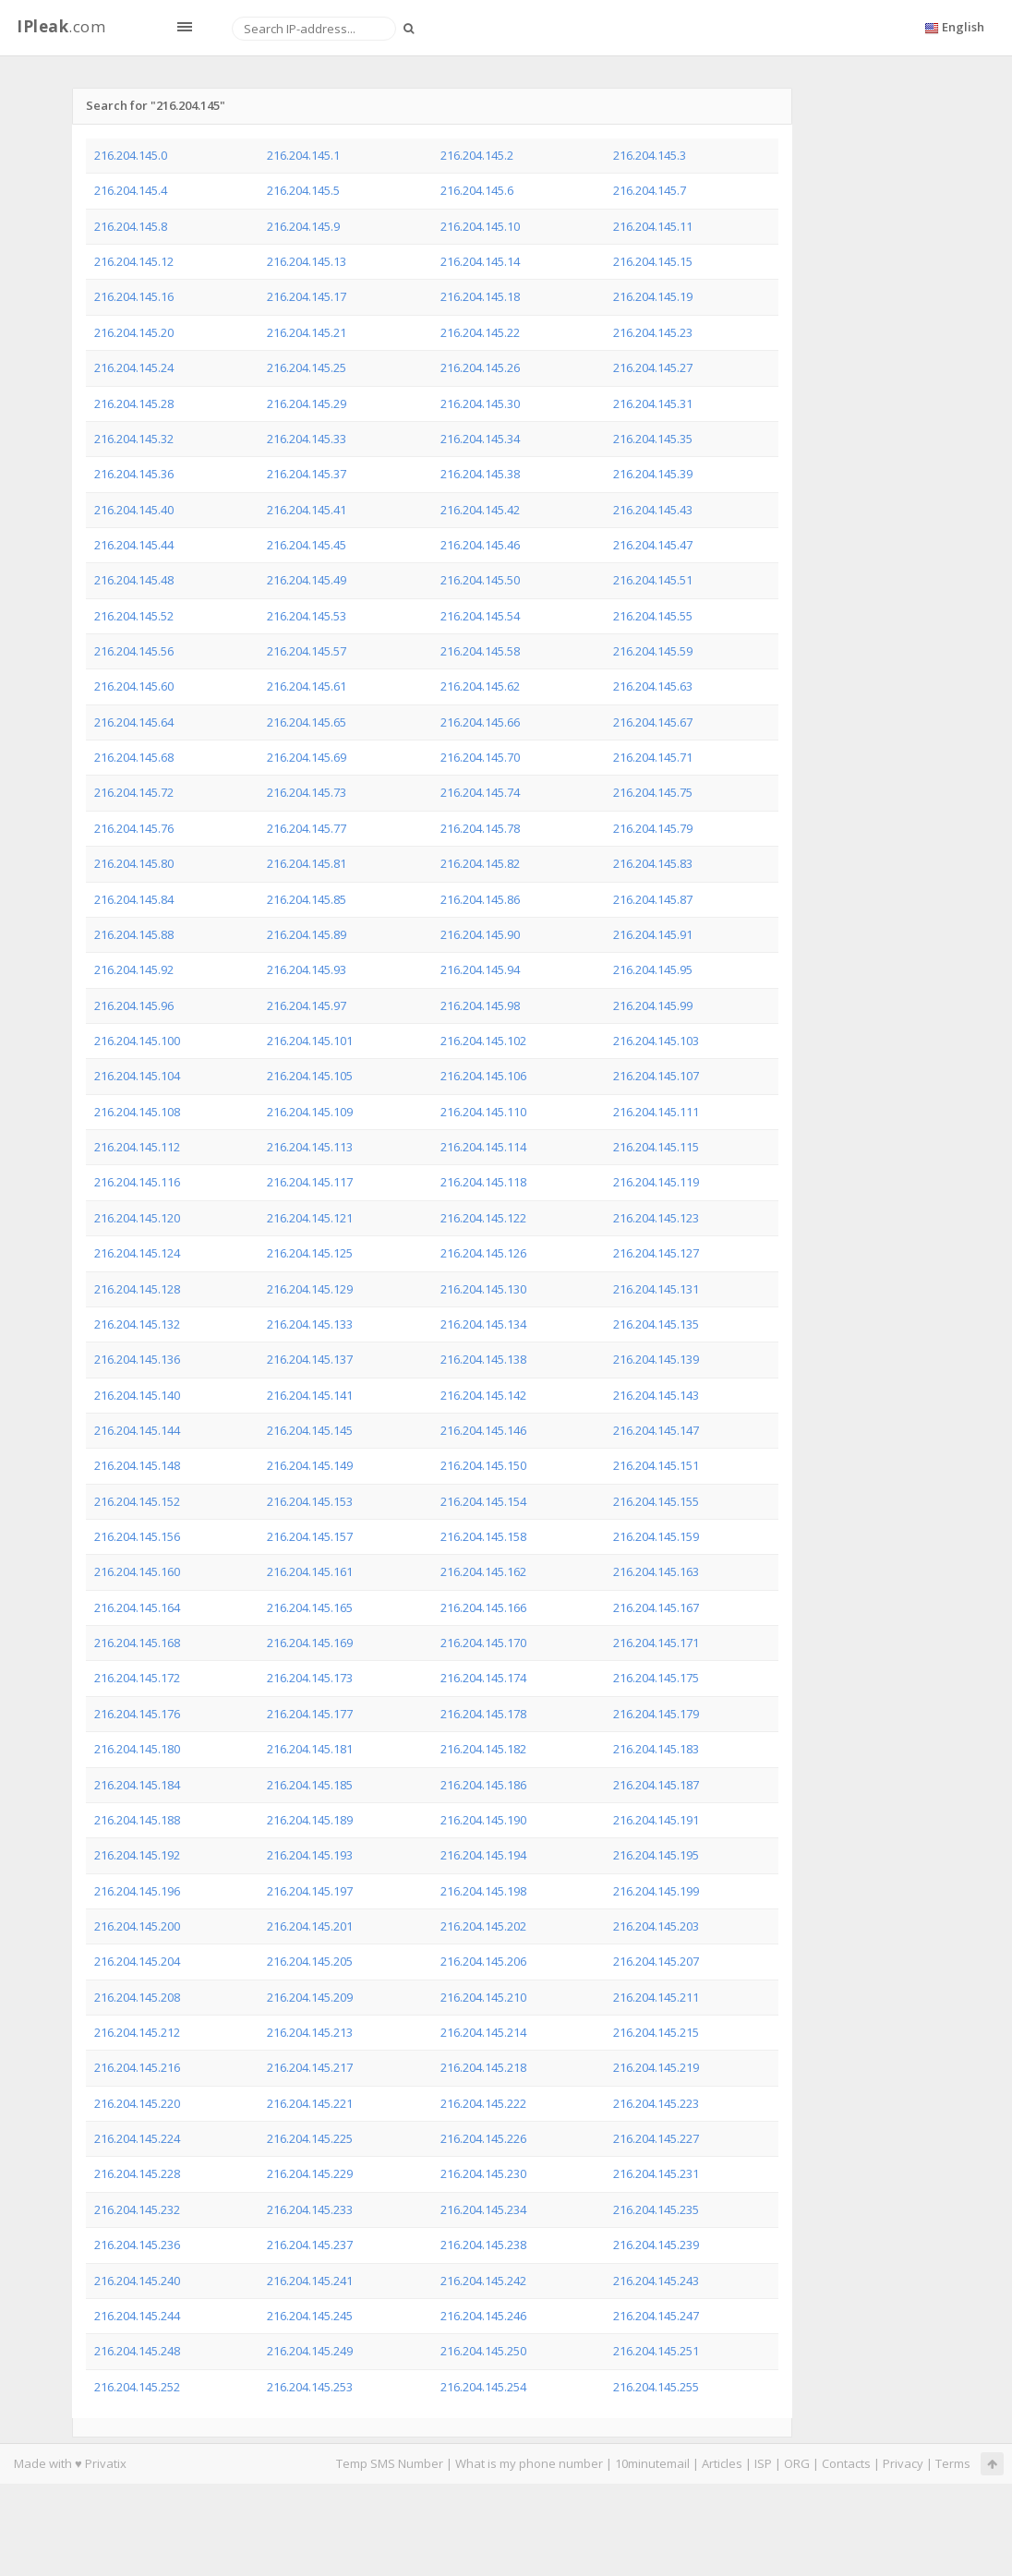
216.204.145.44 (134, 544)
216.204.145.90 (480, 934)
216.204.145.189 (310, 1820)
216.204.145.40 (134, 509)
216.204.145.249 (310, 2350)
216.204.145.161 (310, 1571)
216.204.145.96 (134, 1005)
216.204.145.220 (137, 2103)
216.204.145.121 (310, 1218)
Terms (952, 2463)
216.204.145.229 (310, 2173)
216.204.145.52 (134, 616)
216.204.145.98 (480, 1005)
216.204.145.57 (306, 651)
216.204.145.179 (656, 1713)
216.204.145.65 (306, 722)
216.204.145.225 (310, 2138)
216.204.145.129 (310, 1289)
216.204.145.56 (134, 651)
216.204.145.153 (310, 1501)
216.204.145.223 (656, 2103)
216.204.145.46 (480, 544)
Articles (722, 2463)
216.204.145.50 (480, 580)
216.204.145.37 (306, 473)
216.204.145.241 (310, 2280)
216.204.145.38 (480, 473)
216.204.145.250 (483, 2350)
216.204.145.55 (653, 616)
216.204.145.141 (310, 1395)
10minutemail (652, 2463)
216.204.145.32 (134, 438)
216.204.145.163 (656, 1571)
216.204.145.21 (306, 332)
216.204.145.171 (656, 1642)
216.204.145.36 (134, 473)
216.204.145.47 (653, 544)
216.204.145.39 (653, 473)
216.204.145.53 (306, 616)
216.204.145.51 (653, 580)
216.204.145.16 (134, 296)
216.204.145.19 (653, 296)
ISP (763, 2463)
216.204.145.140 (137, 1395)
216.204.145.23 (653, 332)
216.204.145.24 (134, 367)
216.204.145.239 (656, 2244)
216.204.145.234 (483, 2209)
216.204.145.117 (310, 1182)
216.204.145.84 (134, 899)
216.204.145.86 (480, 899)
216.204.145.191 (656, 1820)
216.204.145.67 (653, 722)
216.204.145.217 (310, 2067)
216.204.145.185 (310, 1784)
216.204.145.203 (656, 1926)
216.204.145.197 (310, 1891)
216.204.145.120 (137, 1218)
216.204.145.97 (306, 1005)
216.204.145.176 (137, 1713)
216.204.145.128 (137, 1289)
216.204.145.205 (310, 1961)
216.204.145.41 (306, 509)
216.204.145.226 (483, 2138)
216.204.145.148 (137, 1465)
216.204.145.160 (137, 1571)
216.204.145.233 (310, 2209)
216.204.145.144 (137, 1430)
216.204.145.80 (134, 863)
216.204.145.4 (130, 190)
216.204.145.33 (306, 438)
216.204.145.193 (310, 1855)
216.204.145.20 (134, 332)
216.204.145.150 (483, 1465)
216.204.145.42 (480, 509)
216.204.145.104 (137, 1075)
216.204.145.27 (653, 367)
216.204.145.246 (483, 2315)
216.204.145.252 (137, 2386)
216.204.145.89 (306, 934)
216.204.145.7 (649, 190)
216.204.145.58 (480, 651)
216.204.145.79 (653, 828)
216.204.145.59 (653, 651)
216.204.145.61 (306, 686)
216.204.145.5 (303, 190)
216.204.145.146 (483, 1430)
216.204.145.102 (483, 1040)
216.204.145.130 (483, 1289)
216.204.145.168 (137, 1642)
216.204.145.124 (137, 1253)
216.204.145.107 (656, 1075)
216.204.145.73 (306, 792)
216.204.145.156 (137, 1536)
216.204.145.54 (480, 616)
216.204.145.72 (134, 792)
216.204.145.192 (137, 1855)
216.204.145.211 (656, 1997)
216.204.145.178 (483, 1713)
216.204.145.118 (483, 1182)
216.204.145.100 (137, 1040)
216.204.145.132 (137, 1324)
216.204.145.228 (137, 2173)
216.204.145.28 (134, 403)
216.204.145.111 (656, 1111)
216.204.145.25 (306, 367)
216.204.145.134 (483, 1324)
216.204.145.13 (306, 261)
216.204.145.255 (656, 2386)
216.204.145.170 (483, 1642)
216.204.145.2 (476, 155)
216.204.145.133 (310, 1324)
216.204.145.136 (137, 1359)
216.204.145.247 (656, 2315)
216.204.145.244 (137, 2315)
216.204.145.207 (656, 1961)
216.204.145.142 (483, 1395)
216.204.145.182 (483, 1748)
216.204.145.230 (483, 2173)
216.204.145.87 (653, 899)
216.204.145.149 (310, 1465)
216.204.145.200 (137, 1926)
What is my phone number (529, 2463)
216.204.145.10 (480, 226)
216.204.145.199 (656, 1891)
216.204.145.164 (137, 1607)
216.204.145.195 (656, 1855)
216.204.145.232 (137, 2209)
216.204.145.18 (480, 296)
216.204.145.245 (310, 2315)
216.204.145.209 (310, 1997)
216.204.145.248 (137, 2350)
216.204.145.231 (656, 2173)
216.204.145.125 (310, 1253)
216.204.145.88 (134, 934)
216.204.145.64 (134, 722)
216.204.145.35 (653, 438)
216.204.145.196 (137, 1891)
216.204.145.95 (653, 969)
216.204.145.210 (483, 1997)
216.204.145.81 (306, 863)
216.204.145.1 (303, 155)
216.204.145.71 (653, 757)
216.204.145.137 (310, 1359)
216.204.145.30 (480, 403)
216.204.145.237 (310, 2244)
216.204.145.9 (303, 226)
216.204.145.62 (480, 686)
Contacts (846, 2463)
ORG (797, 2463)
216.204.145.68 (134, 757)
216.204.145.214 (483, 2032)
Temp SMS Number (389, 2463)
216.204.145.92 (134, 969)
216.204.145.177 (310, 1713)
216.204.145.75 (653, 792)
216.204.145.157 (310, 1536)
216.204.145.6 (476, 190)
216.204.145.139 (656, 1359)
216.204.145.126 (483, 1253)
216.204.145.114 (483, 1146)
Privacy (903, 2463)
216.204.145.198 (483, 1891)
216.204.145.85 (306, 899)
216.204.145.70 (480, 757)
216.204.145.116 (137, 1182)
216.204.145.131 (656, 1289)
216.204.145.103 (656, 1040)
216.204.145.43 (653, 509)
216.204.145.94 (480, 969)
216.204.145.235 (656, 2209)
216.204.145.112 (137, 1146)
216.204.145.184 (137, 1784)
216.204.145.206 (483, 1961)
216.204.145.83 (653, 863)
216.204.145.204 (137, 1961)
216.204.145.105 (310, 1075)
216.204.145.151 (656, 1465)
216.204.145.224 (137, 2138)
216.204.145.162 (483, 1571)
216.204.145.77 (306, 828)
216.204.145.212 (137, 2032)
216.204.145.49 (306, 580)
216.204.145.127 (656, 1253)
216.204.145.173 (310, 1677)
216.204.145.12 (134, 261)
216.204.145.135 (656, 1324)
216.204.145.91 (653, 934)
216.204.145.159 (656, 1536)
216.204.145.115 (656, 1146)
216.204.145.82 (480, 863)
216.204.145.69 (306, 757)
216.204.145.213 (310, 2032)
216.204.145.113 (310, 1146)
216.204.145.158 (483, 1536)
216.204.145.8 (130, 226)
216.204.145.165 (310, 1607)
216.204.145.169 (310, 1642)
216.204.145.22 (480, 332)
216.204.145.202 (483, 1926)
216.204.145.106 (483, 1075)
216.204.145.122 (483, 1218)
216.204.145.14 (480, 261)
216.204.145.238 (483, 2244)
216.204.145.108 (137, 1111)
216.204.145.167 (656, 1607)
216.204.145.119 (656, 1182)
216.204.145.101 (310, 1040)
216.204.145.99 (653, 1005)
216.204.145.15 (653, 261)
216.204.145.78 (480, 828)
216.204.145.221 (310, 2103)
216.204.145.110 (483, 1111)
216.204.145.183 (656, 1748)
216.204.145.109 (310, 1111)
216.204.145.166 (483, 1607)
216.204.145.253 (310, 2386)
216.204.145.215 (656, 2032)
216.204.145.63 (653, 686)
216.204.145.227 (656, 2138)
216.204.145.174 (483, 1677)
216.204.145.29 (306, 403)
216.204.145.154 (483, 1501)
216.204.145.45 (306, 544)
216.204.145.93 (306, 969)
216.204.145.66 (480, 722)
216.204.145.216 (137, 2067)
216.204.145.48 (134, 580)
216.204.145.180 (137, 1748)
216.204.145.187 (656, 1784)
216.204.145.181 (310, 1748)
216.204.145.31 (653, 403)
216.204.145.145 (310, 1430)
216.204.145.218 (483, 2067)
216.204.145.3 (649, 155)
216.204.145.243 (656, 2280)
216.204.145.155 (656, 1501)
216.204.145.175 (656, 1677)
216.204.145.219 (656, 2067)
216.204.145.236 (137, 2244)
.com (61, 26)
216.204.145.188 (137, 1820)
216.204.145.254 (483, 2386)
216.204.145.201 (310, 1926)
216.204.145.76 (134, 828)
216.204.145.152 (137, 1501)
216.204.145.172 (137, 1677)
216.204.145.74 (480, 792)
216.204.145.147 (656, 1430)
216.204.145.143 (656, 1395)
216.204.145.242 (483, 2280)
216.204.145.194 (483, 1855)
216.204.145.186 (483, 1784)
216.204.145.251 (656, 2350)
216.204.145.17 (306, 296)
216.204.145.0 (130, 155)
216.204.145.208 (137, 1997)
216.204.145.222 (483, 2103)
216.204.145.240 (137, 2280)
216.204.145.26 (480, 367)
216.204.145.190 (483, 1820)
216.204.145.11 (653, 226)
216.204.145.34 (480, 438)
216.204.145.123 (656, 1218)
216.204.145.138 (483, 1359)
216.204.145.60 (134, 686)
